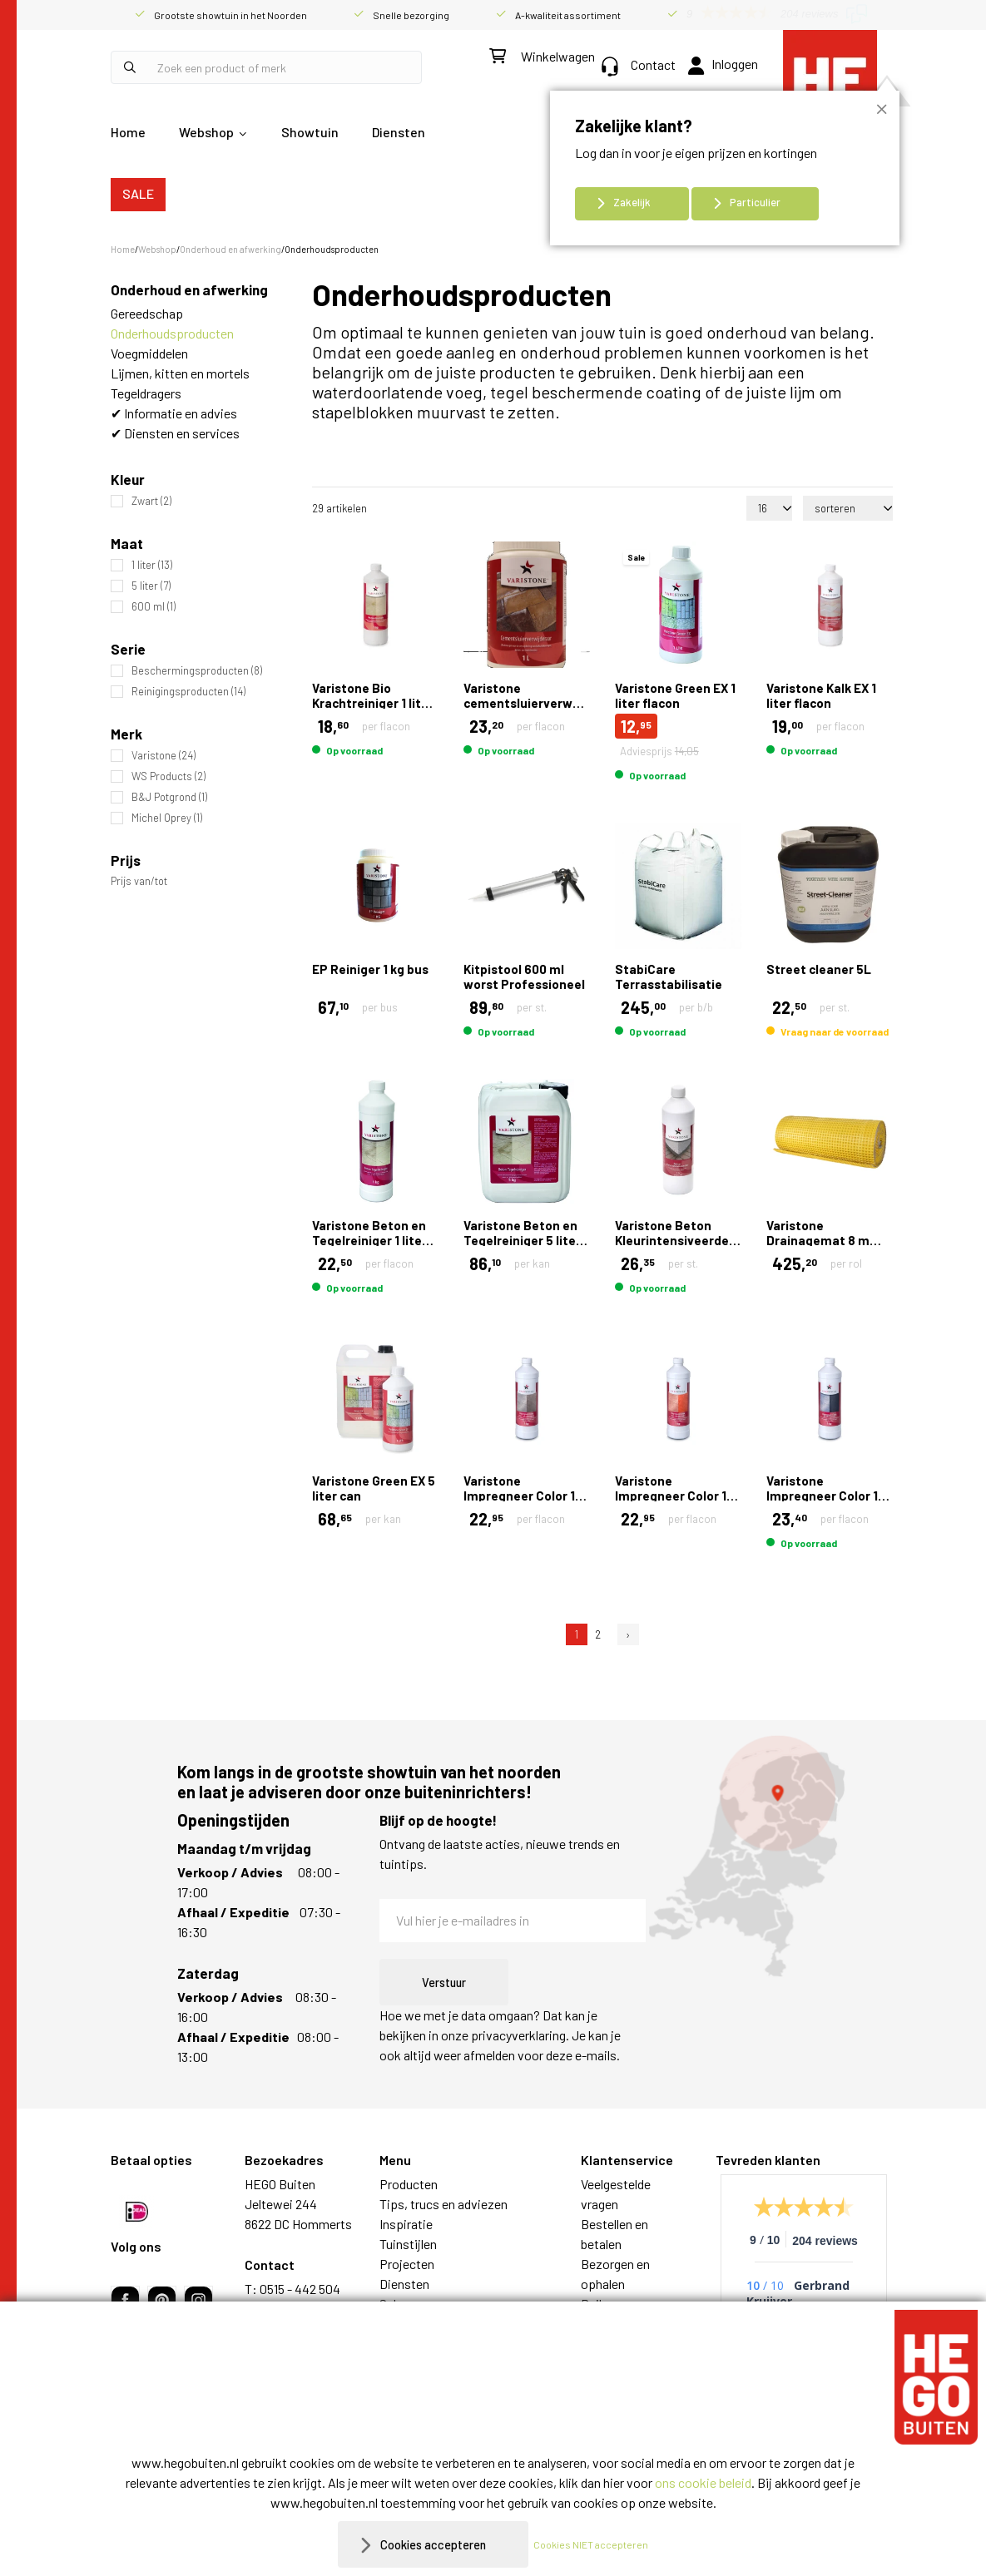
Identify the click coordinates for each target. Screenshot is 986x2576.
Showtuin (310, 132)
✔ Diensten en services (175, 433)
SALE (138, 193)
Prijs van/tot (139, 881)
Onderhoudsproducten (172, 333)
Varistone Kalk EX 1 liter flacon (821, 695)
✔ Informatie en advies (174, 413)
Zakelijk (632, 202)
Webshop (206, 132)
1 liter (151, 565)
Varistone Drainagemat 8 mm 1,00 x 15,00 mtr (823, 1240)
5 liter (151, 586)
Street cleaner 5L (818, 969)
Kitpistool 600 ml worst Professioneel (524, 976)
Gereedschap (147, 313)
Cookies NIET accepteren (598, 2544)
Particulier (755, 202)
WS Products (168, 776)
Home (128, 132)
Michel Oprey (166, 818)
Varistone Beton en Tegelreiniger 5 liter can (522, 1240)
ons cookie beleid (703, 2482)
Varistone (163, 755)
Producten (408, 2184)
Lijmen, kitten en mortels (180, 373)
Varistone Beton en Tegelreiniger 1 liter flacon (369, 1240)
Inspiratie (406, 2224)
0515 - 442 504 (300, 2289)
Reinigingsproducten (188, 691)
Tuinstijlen (408, 2244)
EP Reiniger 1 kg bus (370, 969)
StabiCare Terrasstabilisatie (668, 976)
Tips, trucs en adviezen (443, 2204)
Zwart (151, 501)
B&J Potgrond (169, 797)
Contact (639, 64)
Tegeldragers (146, 393)
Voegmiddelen (149, 353)
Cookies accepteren (433, 2544)
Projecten (406, 2264)
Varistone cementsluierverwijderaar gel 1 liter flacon (541, 702)
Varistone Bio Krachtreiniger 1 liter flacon (373, 702)
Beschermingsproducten (196, 671)
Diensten (398, 132)
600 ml (153, 607)
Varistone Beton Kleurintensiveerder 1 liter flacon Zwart (674, 1240)
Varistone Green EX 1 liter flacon (675, 695)
